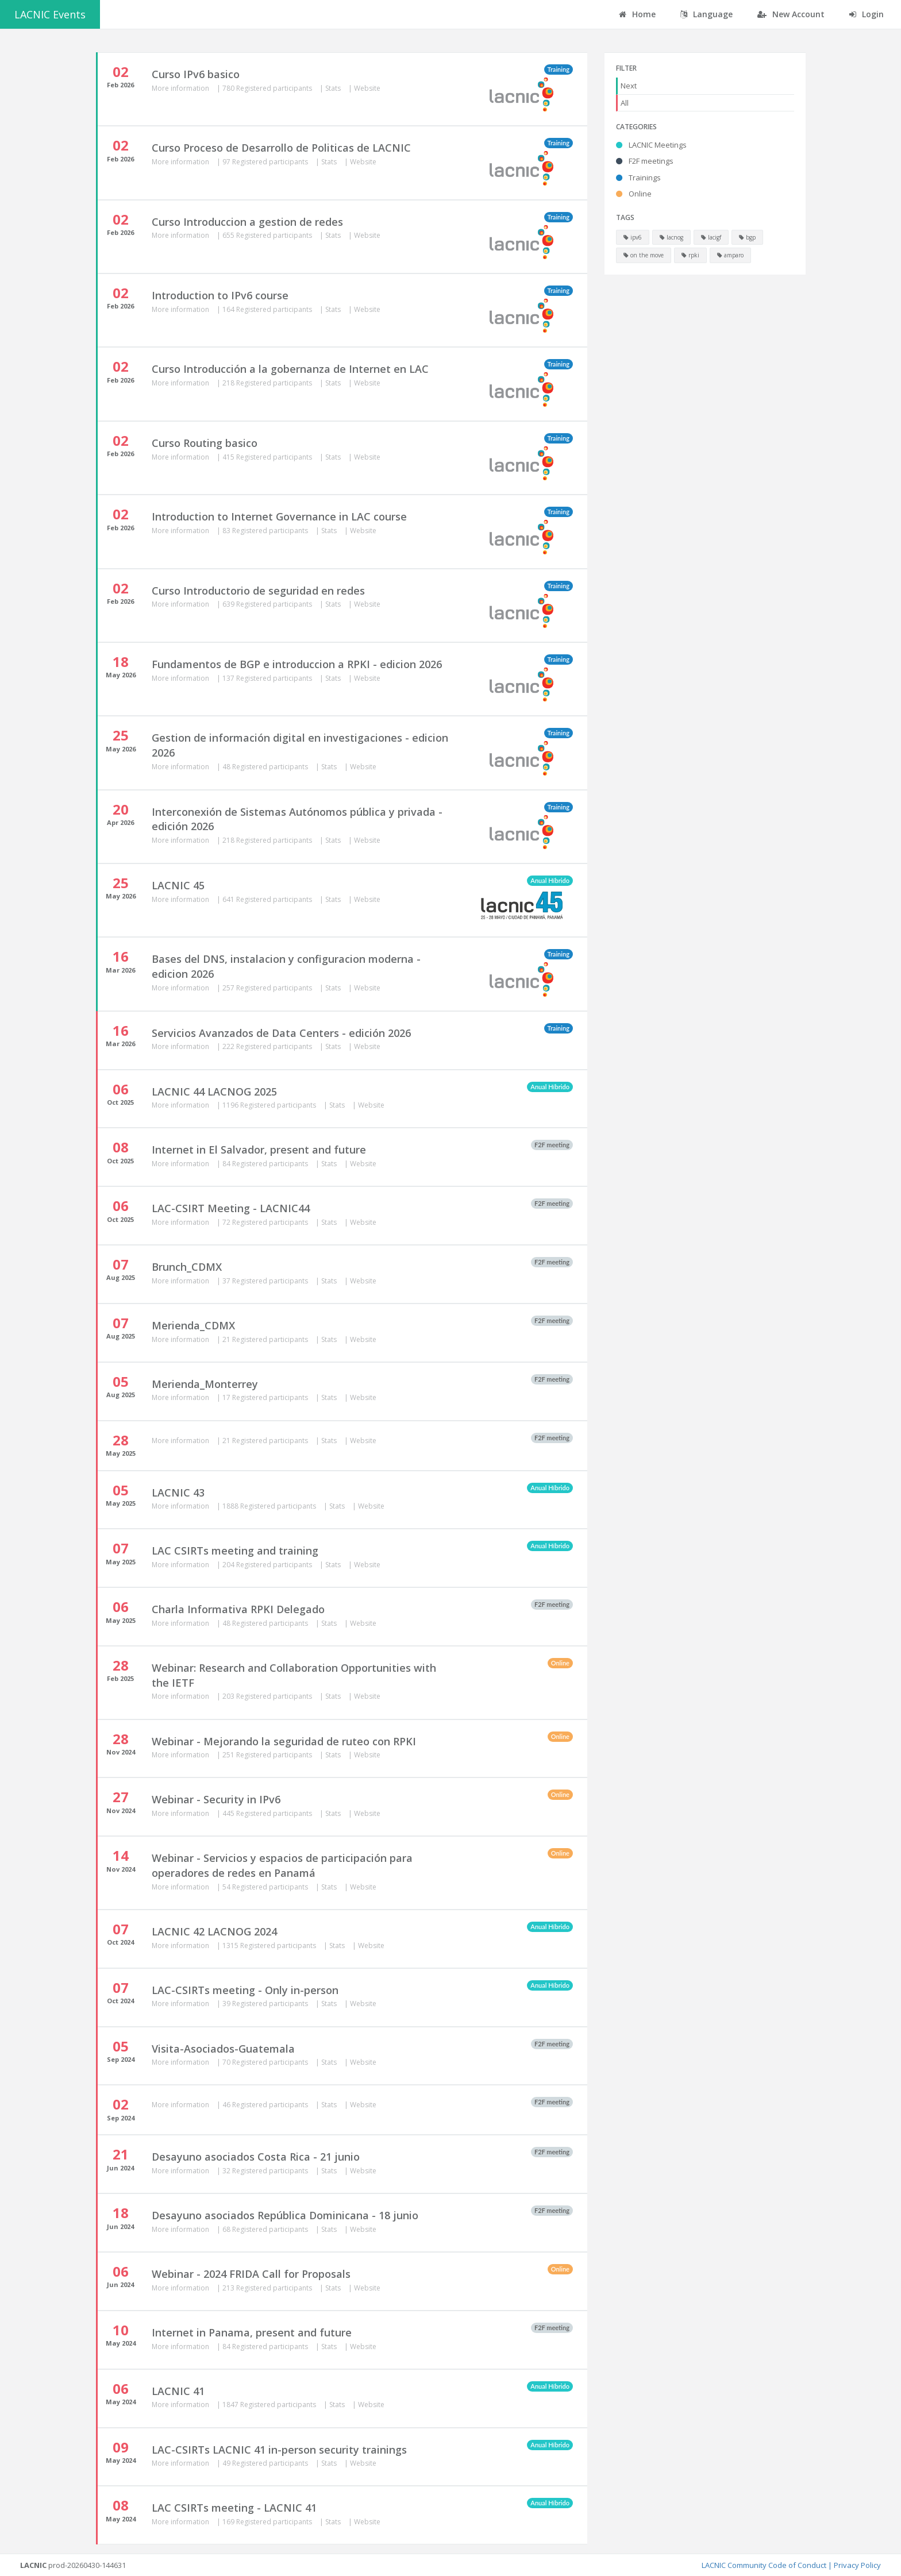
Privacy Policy (857, 2565)
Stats (333, 88)
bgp (747, 237)
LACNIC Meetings (651, 145)
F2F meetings (644, 161)
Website (367, 88)
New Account (791, 14)
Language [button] (706, 14)
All (625, 103)
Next (629, 85)
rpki (690, 255)
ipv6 (632, 237)
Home (637, 14)
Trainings (638, 177)
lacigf (711, 237)
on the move (643, 255)
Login (866, 14)
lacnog (671, 237)
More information (181, 88)
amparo (730, 255)
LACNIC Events (50, 14)
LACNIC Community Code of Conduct (764, 2565)
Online (634, 193)
